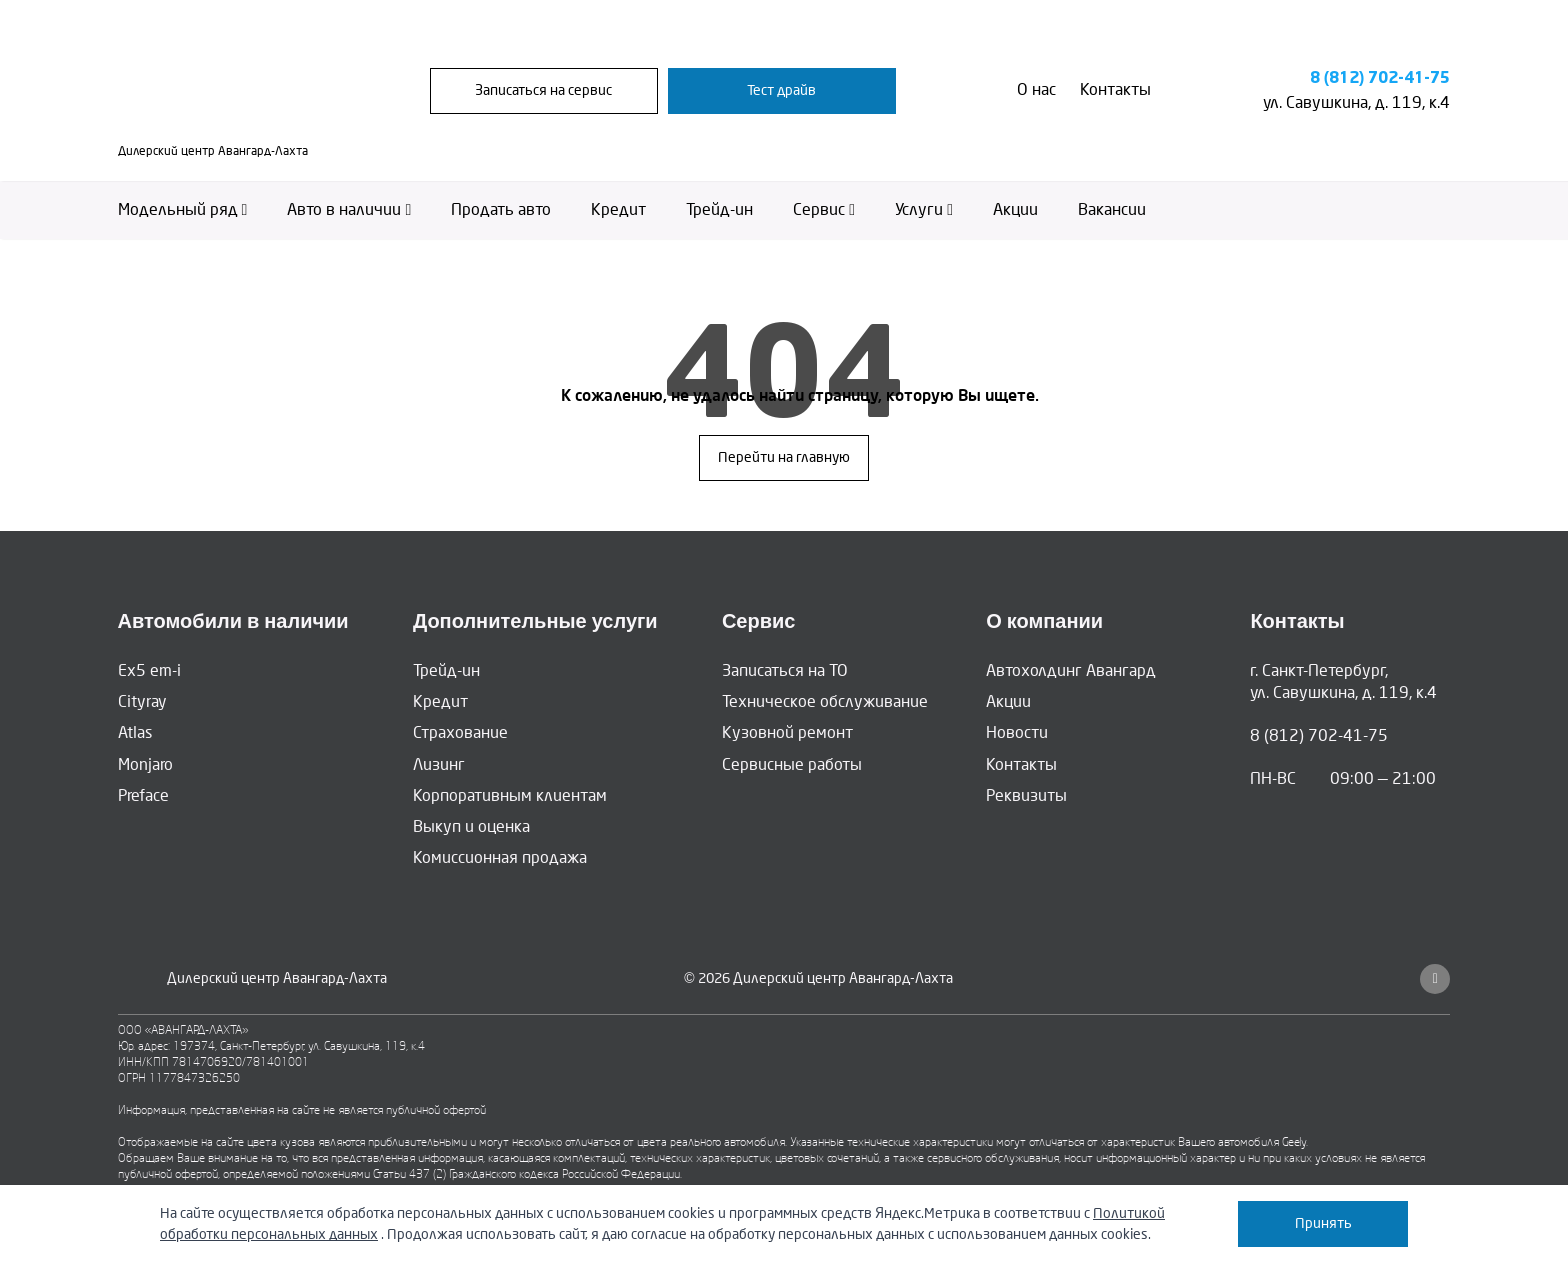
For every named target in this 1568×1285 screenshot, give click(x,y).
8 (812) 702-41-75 (1380, 79)
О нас (1036, 91)
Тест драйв (781, 91)
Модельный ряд (183, 212)
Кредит (618, 212)
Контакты (1115, 91)
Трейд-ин (719, 212)
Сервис (824, 212)
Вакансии (1112, 212)
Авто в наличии (349, 212)
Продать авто (501, 212)
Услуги (924, 212)
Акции (1015, 212)
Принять (1323, 1223)
